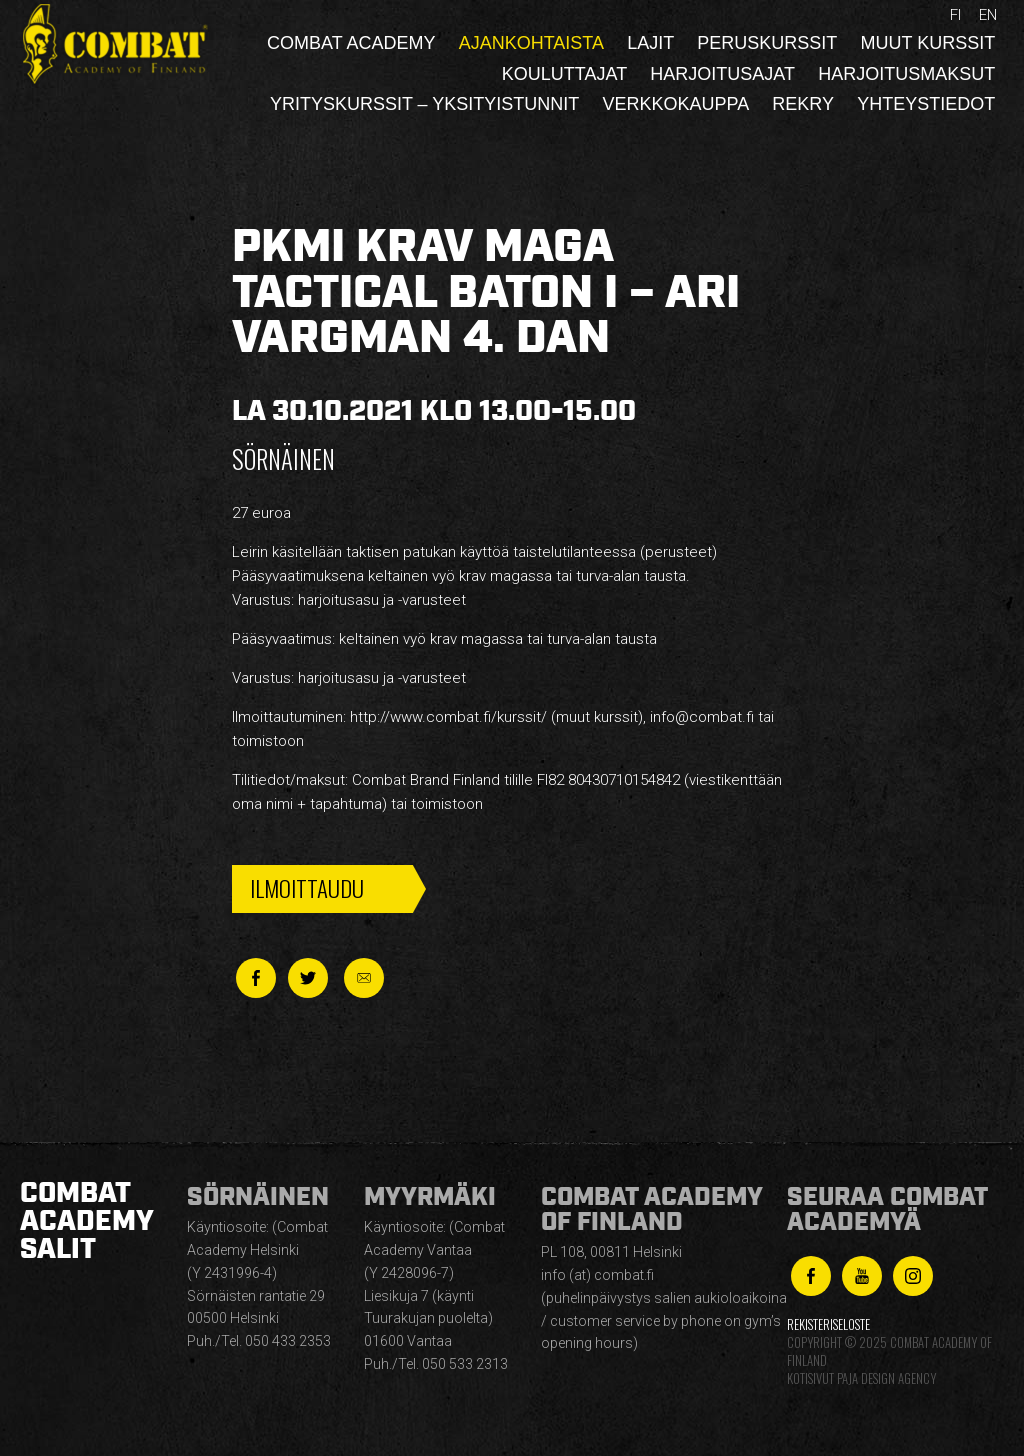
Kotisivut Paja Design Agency (861, 1378)
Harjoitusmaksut (906, 74)
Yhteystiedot (926, 104)
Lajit (650, 43)
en (988, 15)
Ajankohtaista (531, 43)
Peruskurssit (767, 43)
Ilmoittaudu (307, 888)
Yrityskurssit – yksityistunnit (424, 104)
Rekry (803, 104)
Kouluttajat (564, 74)
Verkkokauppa (675, 104)
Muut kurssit (928, 43)
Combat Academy (351, 43)
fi (955, 15)
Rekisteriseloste (828, 1324)
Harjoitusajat (722, 74)
